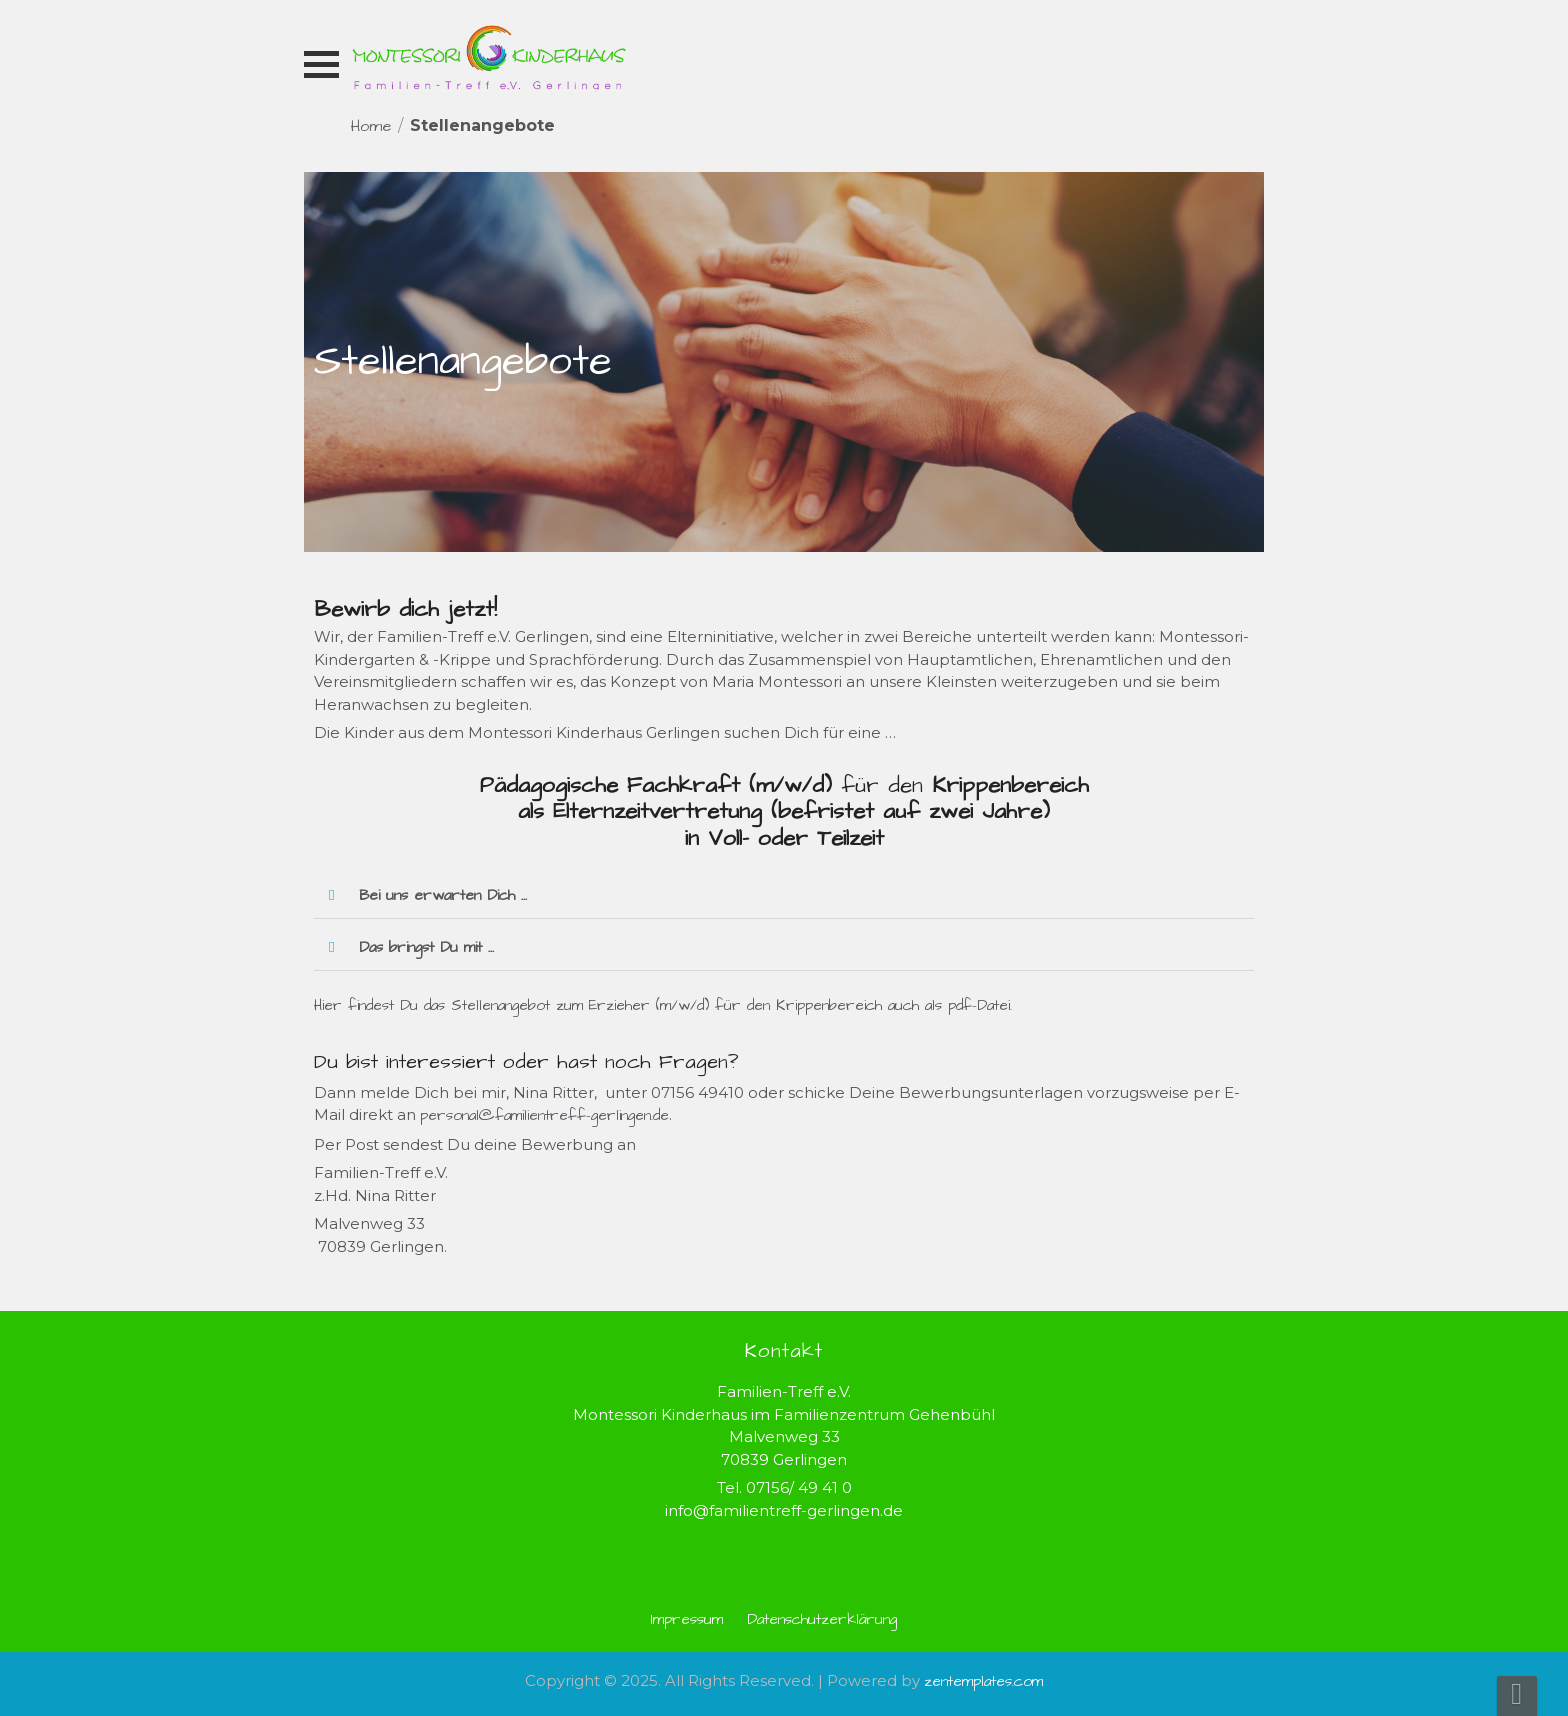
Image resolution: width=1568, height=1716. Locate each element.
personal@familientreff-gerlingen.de (544, 1115)
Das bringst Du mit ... (426, 947)
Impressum (687, 1619)
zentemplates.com (983, 1681)
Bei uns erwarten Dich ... (443, 895)
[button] (784, 895)
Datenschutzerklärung (822, 1619)
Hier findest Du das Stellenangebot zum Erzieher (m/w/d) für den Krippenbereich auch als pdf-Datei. (663, 1005)
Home (371, 126)
